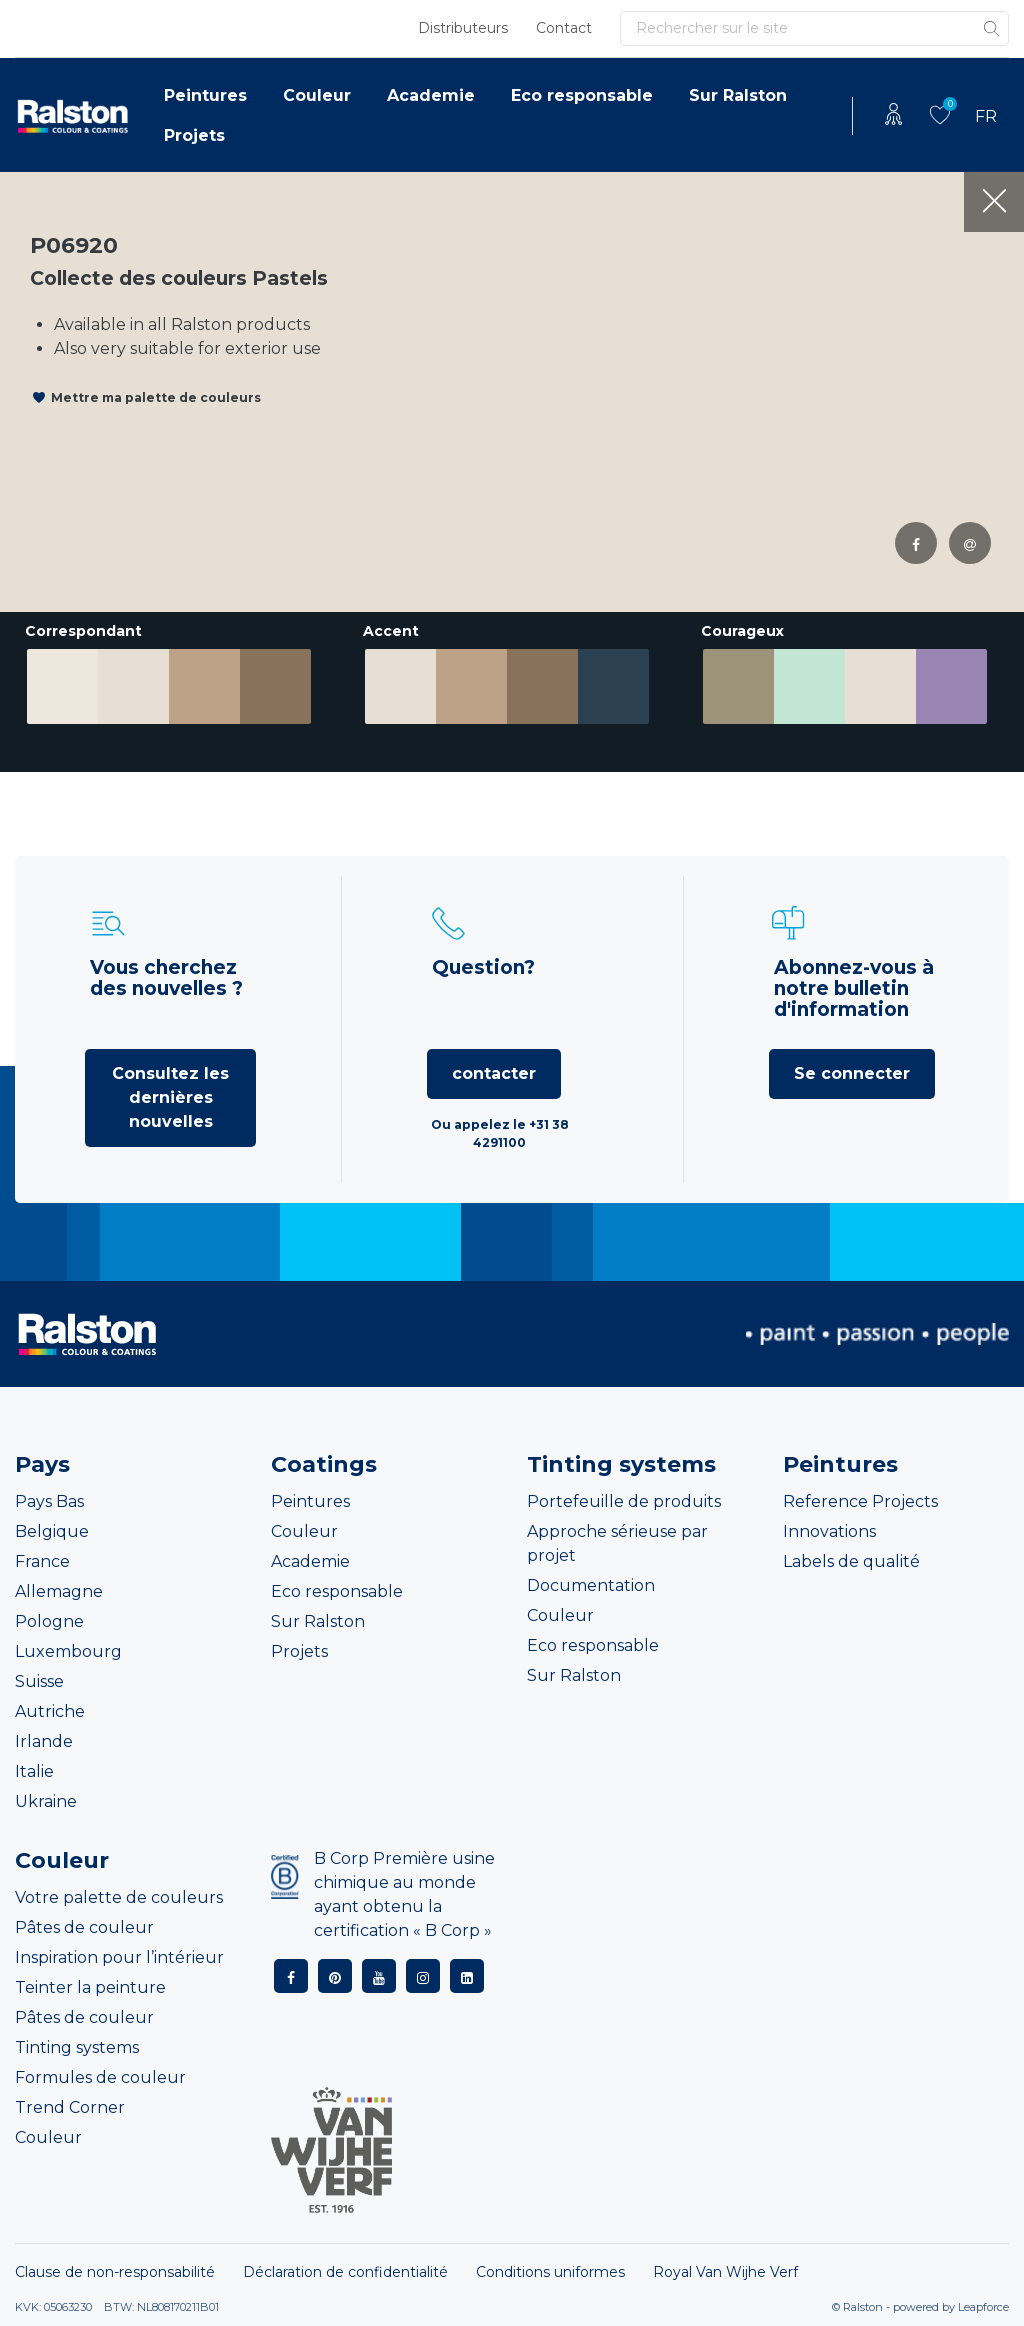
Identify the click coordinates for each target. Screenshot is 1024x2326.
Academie (431, 95)
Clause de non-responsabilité (115, 2272)
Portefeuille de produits (624, 1501)
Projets (194, 135)
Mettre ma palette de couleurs (156, 397)
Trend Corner (70, 2107)
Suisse (39, 1681)
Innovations (829, 1531)
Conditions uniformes (550, 2272)
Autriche (50, 1711)
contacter (494, 1073)
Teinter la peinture (90, 1987)
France (42, 1561)
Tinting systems (77, 2047)
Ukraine (46, 1801)
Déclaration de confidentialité (345, 2272)
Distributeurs (463, 28)
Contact (564, 28)
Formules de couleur (100, 2077)
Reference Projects (860, 1501)
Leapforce (983, 2307)
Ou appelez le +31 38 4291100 (500, 1133)
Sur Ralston (738, 95)
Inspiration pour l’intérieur (119, 1957)
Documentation (591, 1585)
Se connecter (852, 1073)
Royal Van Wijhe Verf (725, 2272)
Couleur (317, 95)
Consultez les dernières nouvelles (170, 1097)
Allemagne (59, 1591)
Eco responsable (582, 95)
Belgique (52, 1531)
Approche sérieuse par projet (617, 1543)
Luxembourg (68, 1651)
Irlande (44, 1741)
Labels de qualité (851, 1561)
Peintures (205, 95)
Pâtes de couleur (84, 1927)
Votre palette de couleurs (119, 1897)
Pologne (49, 1621)
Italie (34, 1771)
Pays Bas (49, 1501)
